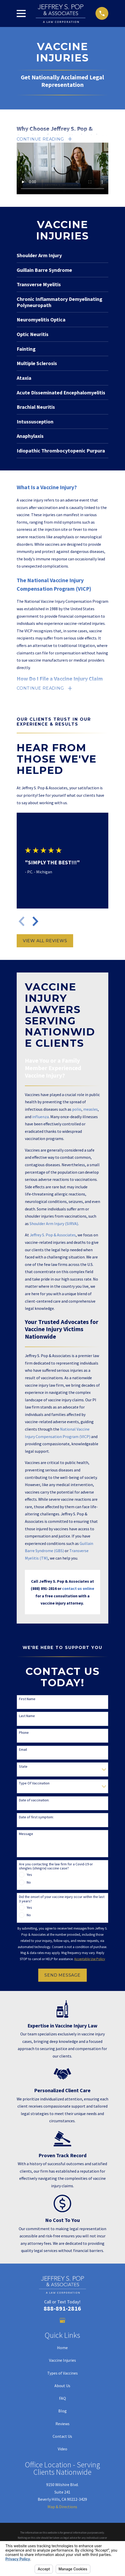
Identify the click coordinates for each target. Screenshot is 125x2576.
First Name (27, 1699)
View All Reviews (45, 941)
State (23, 1767)
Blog (62, 2411)
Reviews (62, 2423)
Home (62, 2348)
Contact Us (62, 2436)
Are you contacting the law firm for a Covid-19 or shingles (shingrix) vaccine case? (56, 1866)
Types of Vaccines (62, 2373)
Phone (24, 1733)
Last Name (27, 1716)
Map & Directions (62, 2507)
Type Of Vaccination (34, 1784)
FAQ (62, 2398)
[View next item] (35, 922)
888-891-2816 (62, 2309)
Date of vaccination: (34, 1801)
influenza (40, 1116)
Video (62, 2449)
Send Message (62, 1975)
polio (76, 1109)
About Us (62, 2386)
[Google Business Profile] (62, 2321)
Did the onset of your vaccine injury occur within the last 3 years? (61, 1899)
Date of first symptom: (36, 1817)
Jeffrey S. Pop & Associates (53, 1235)
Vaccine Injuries (62, 2360)
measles (90, 1109)
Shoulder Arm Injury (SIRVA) (54, 1223)
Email (23, 1750)
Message (26, 1834)
